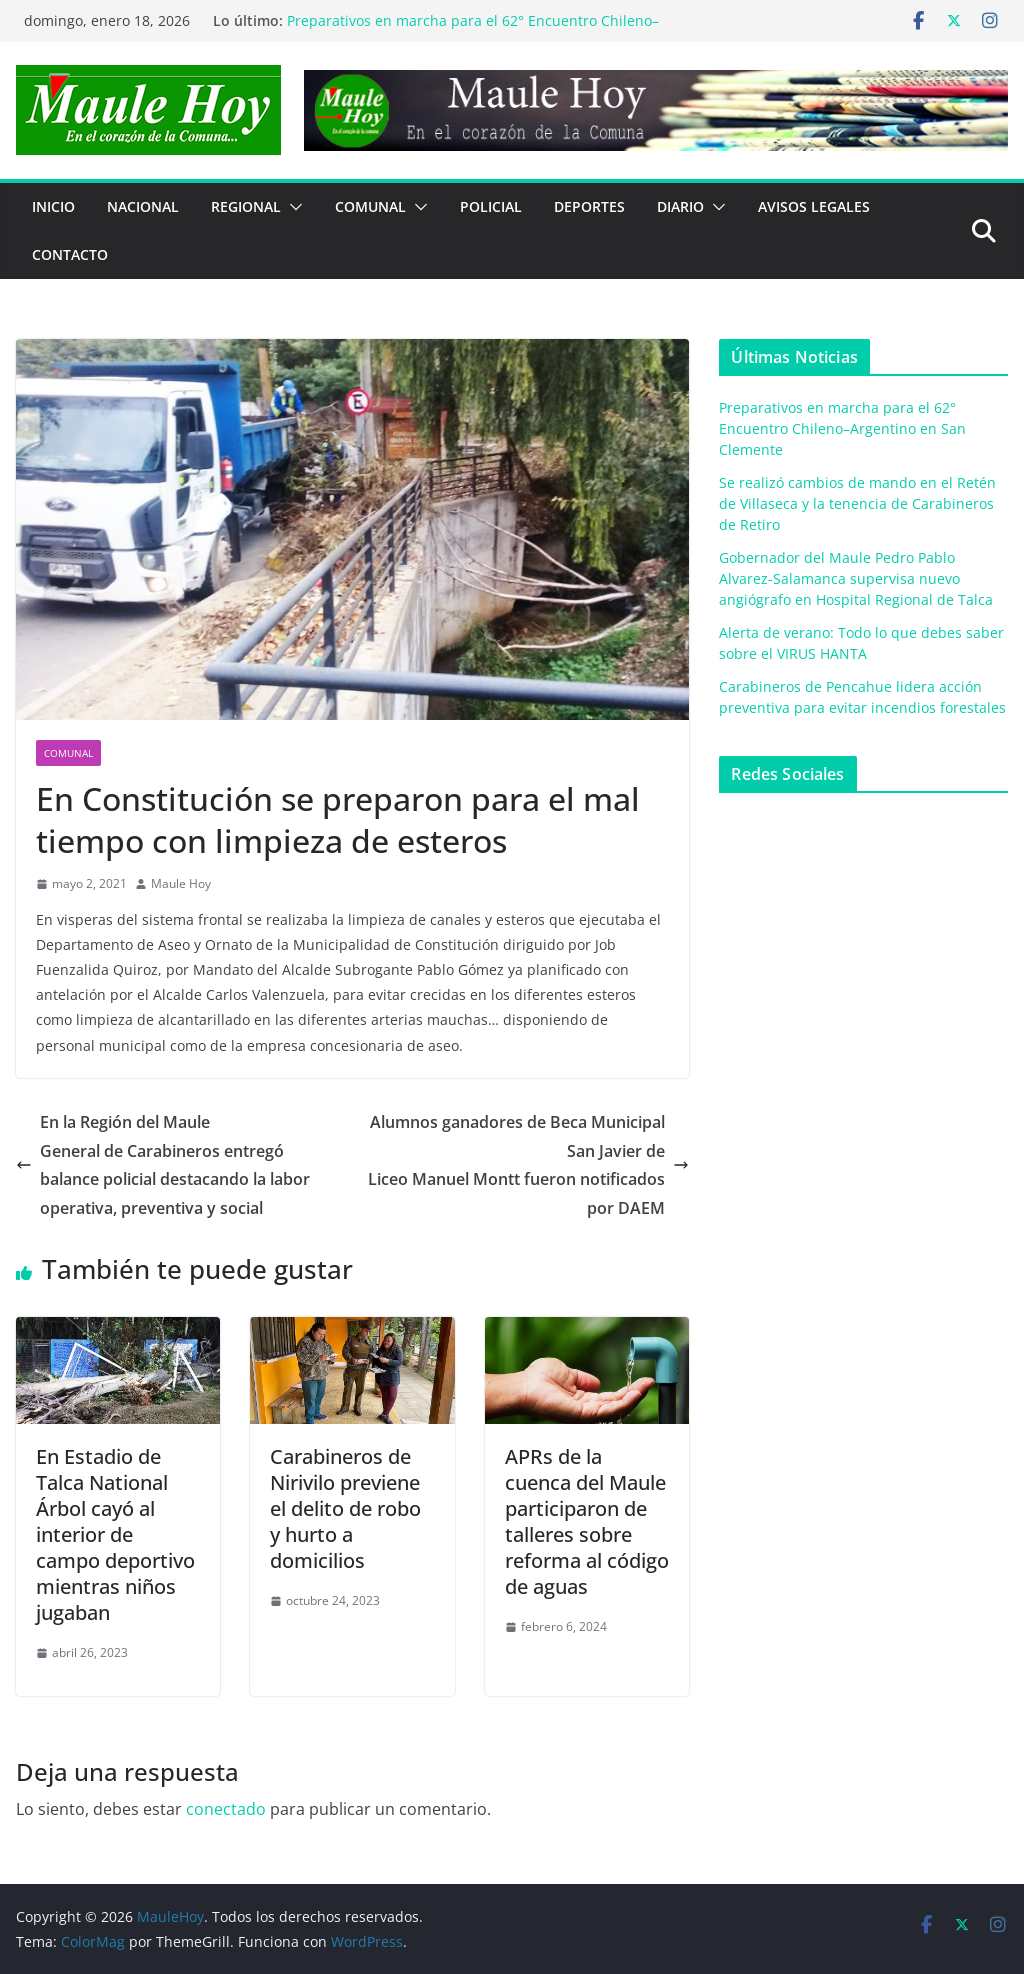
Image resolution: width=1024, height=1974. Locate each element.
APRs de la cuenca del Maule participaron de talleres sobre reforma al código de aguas (587, 1521)
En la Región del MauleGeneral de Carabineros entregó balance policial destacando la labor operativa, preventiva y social (163, 1165)
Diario (680, 206)
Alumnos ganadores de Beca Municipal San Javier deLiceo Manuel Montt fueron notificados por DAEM (528, 1165)
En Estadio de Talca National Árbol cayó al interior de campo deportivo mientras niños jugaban (115, 1534)
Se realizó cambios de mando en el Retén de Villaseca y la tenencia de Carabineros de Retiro (857, 503)
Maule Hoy (181, 883)
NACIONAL (143, 206)
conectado (226, 1809)
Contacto (70, 254)
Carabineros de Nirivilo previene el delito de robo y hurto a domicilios (345, 1508)
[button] (292, 207)
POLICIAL (491, 206)
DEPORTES (589, 206)
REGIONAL (246, 206)
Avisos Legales (814, 206)
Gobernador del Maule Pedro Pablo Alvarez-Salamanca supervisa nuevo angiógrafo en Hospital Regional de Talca (856, 578)
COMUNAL (370, 206)
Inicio (53, 206)
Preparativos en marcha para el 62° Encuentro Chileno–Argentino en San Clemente (842, 428)
